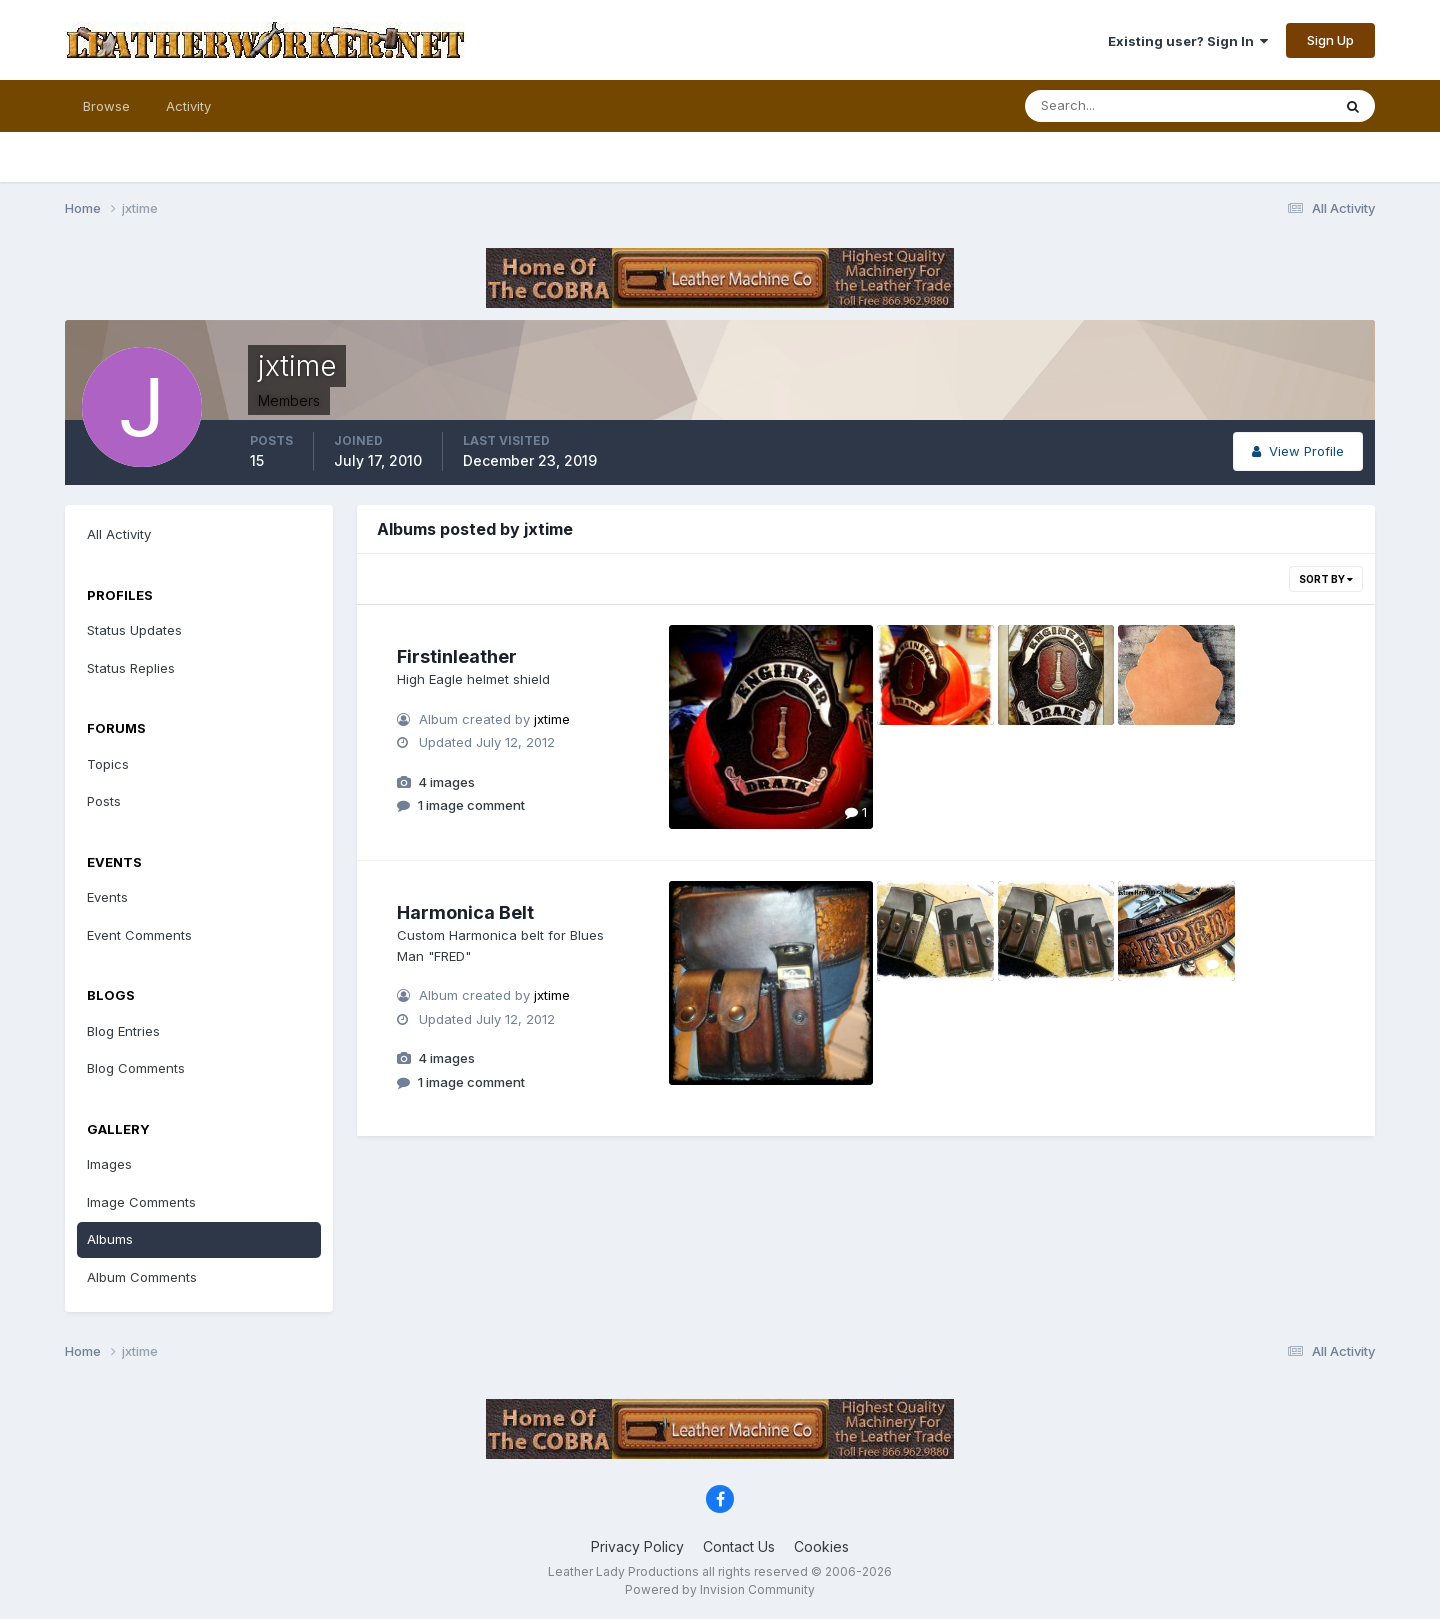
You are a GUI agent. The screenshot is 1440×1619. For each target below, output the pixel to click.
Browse (106, 106)
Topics (108, 764)
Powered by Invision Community (720, 1589)
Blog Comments (136, 1068)
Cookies (821, 1546)
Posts (104, 801)
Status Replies (131, 668)
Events (107, 897)
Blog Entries (123, 1031)
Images (109, 1164)
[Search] (1113, 106)
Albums (110, 1239)
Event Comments (139, 935)
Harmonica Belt (465, 912)
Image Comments (141, 1202)
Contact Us (739, 1546)
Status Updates (134, 630)
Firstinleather (457, 656)
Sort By (1326, 579)
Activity (188, 106)
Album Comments (142, 1277)
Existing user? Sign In (1188, 41)
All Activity (119, 534)
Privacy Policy (637, 1546)
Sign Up (1330, 40)
